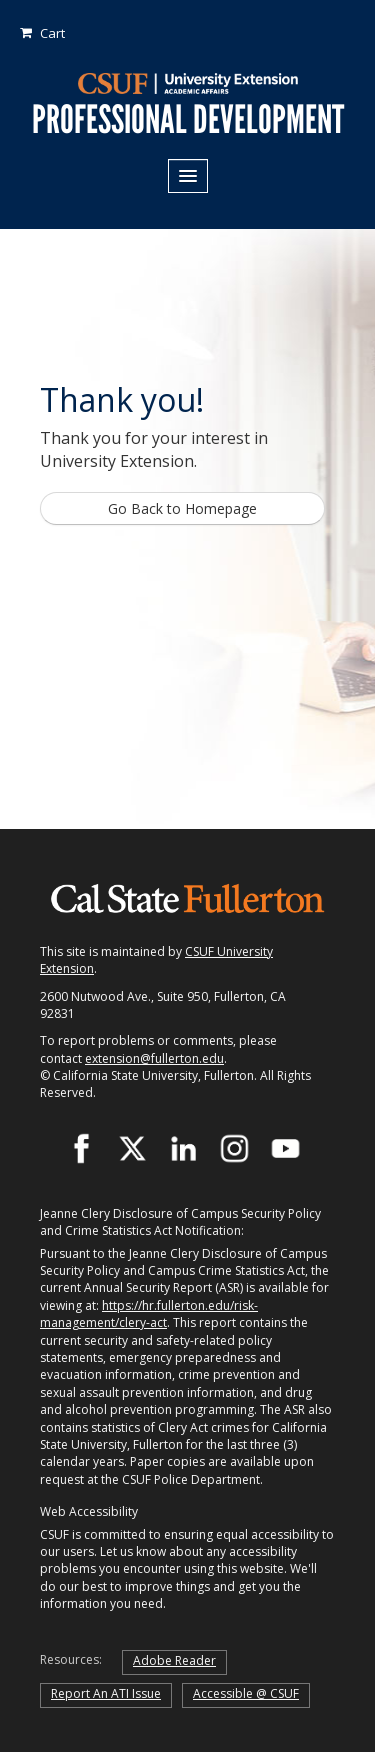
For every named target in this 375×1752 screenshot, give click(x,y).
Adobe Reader (174, 1660)
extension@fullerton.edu (154, 1058)
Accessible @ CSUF (246, 1693)
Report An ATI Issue (106, 1693)
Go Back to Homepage (182, 508)
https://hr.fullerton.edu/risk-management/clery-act (149, 1314)
